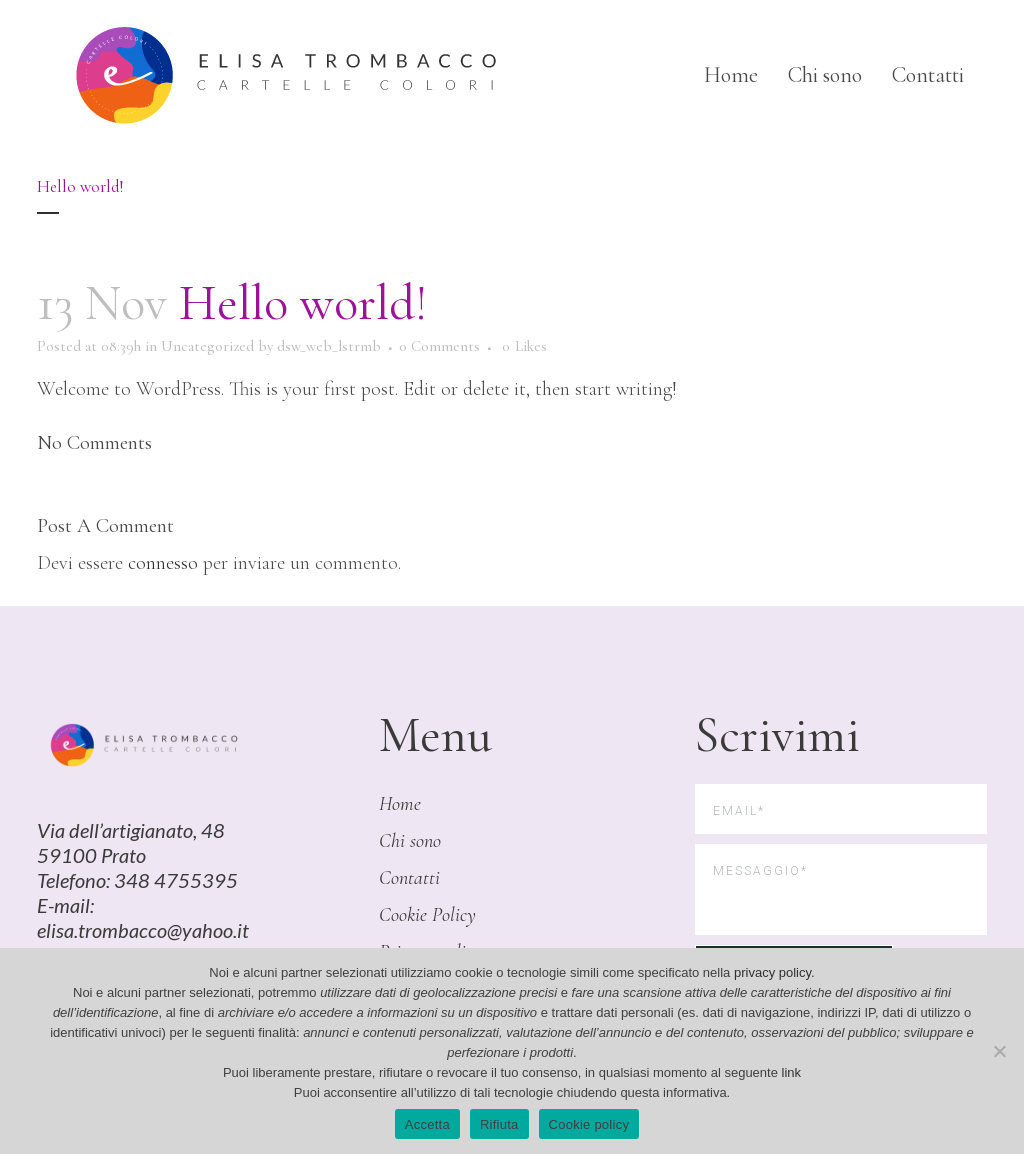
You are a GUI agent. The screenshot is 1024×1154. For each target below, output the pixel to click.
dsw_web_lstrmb (329, 346)
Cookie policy (589, 1124)
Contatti (409, 878)
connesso (163, 563)
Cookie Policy (427, 915)
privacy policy (772, 972)
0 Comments (439, 346)
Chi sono (410, 841)
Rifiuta (499, 1124)
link (792, 1072)
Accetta (427, 1124)
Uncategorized (207, 346)
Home (400, 804)
